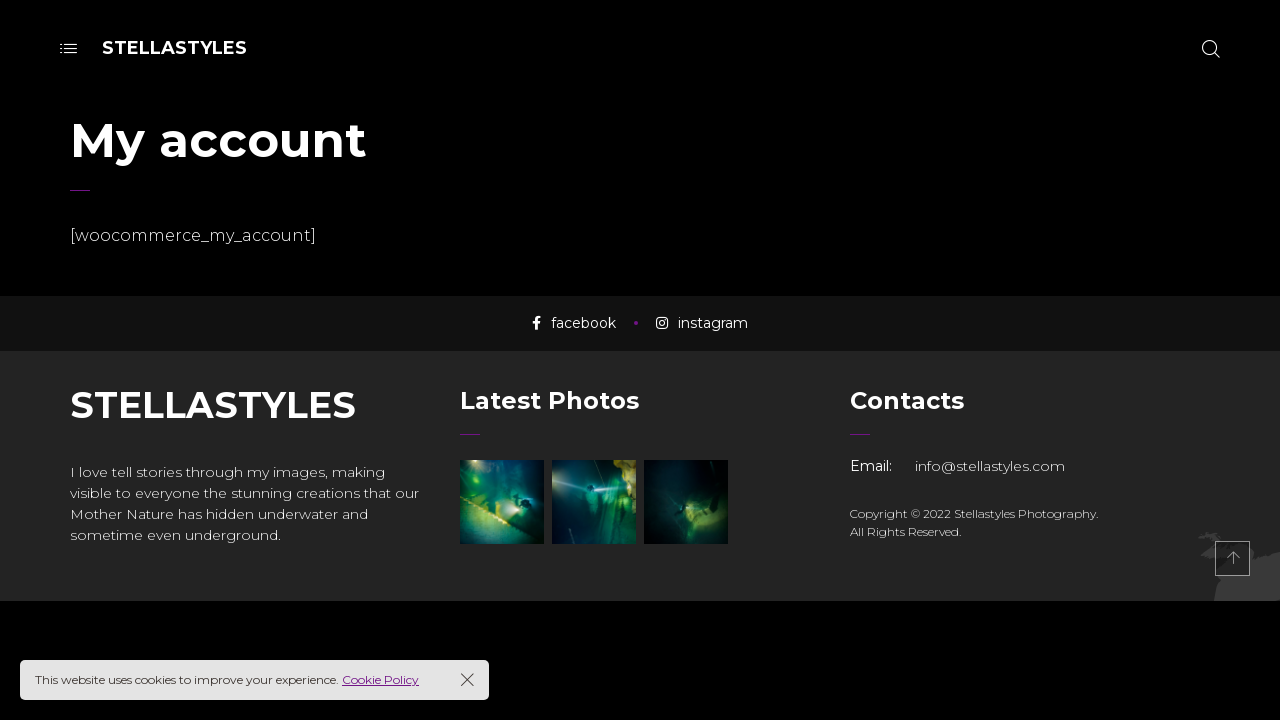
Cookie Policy (380, 679)
